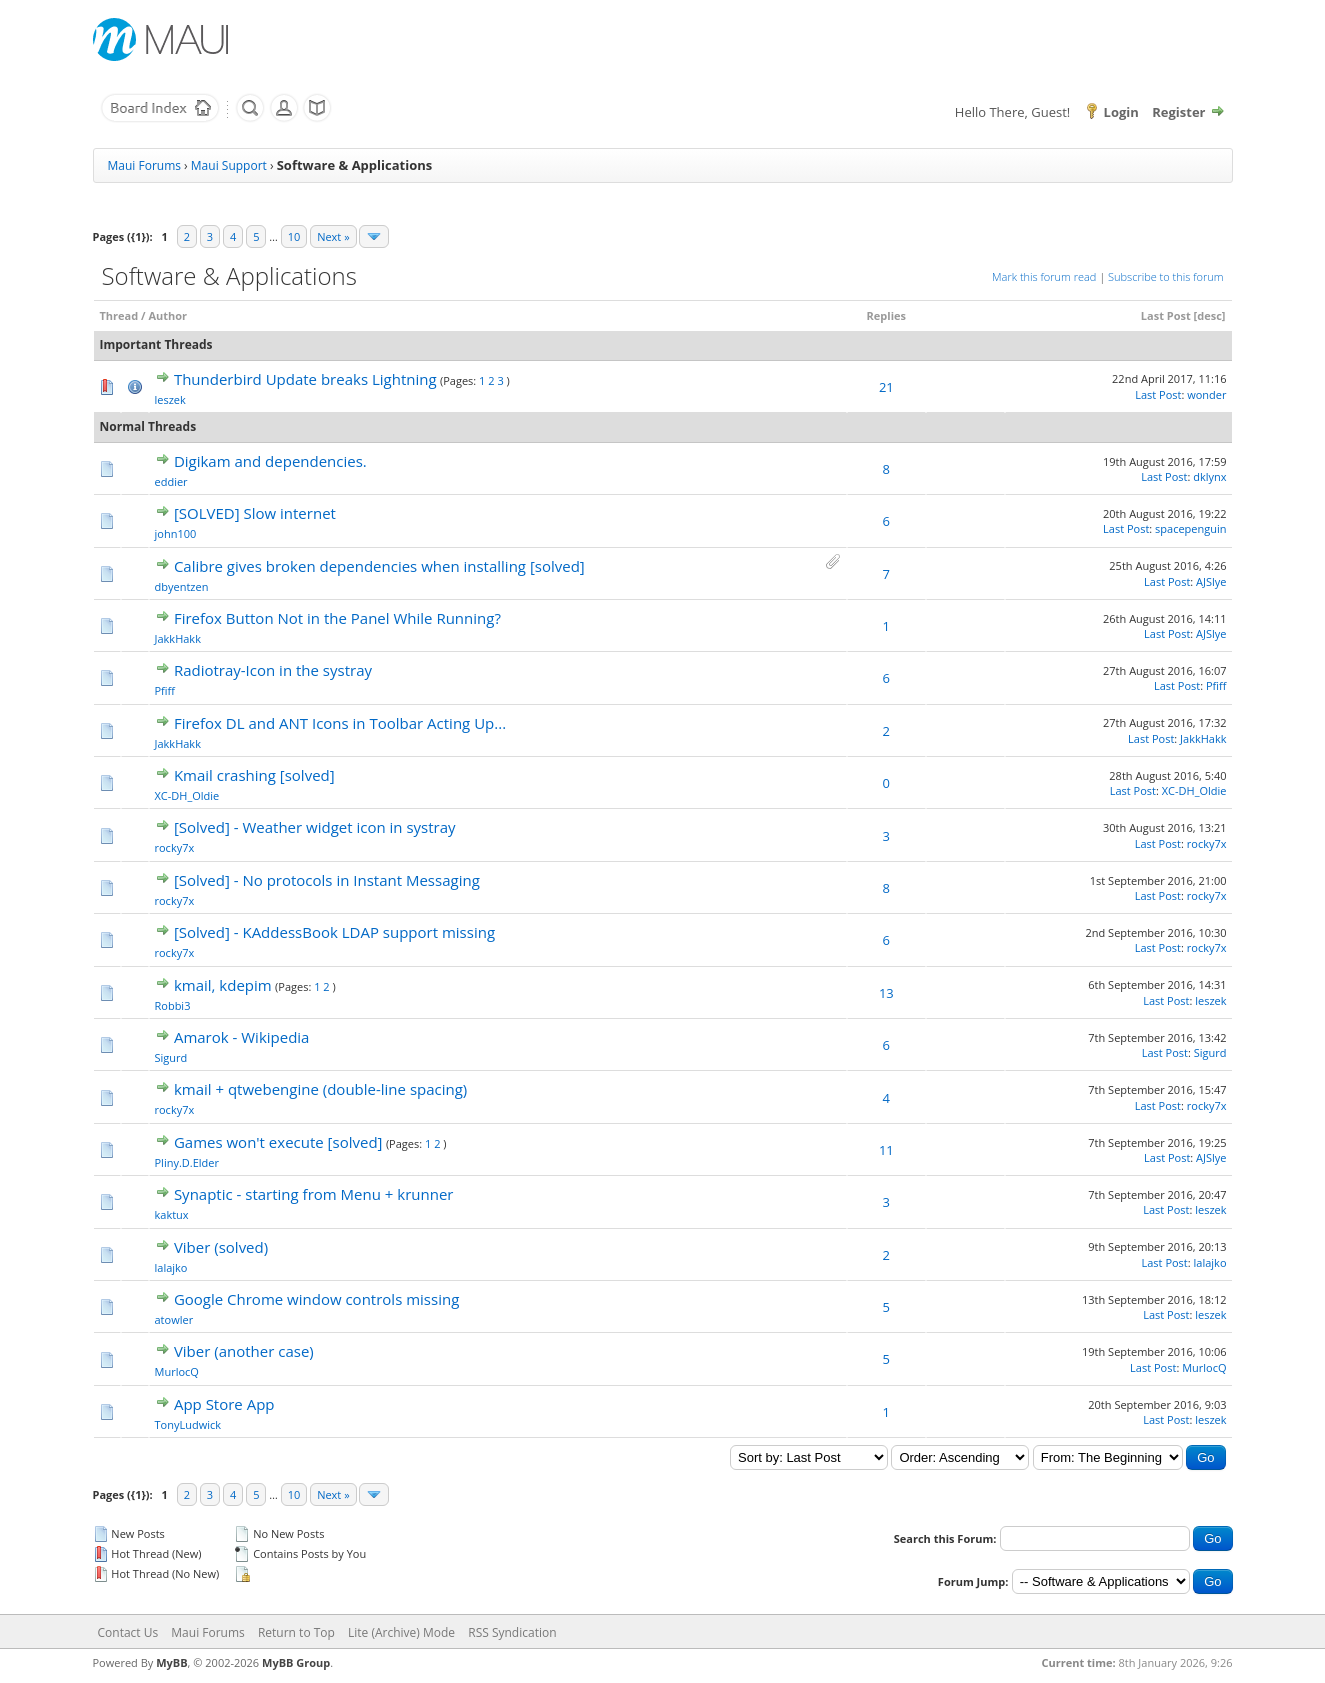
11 (886, 1150)
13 (886, 993)
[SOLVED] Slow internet (255, 513)
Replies (886, 315)
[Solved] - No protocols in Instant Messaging (327, 880)
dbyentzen (182, 586)
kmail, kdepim (223, 985)
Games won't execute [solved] (278, 1142)
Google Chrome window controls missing (316, 1299)
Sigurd (171, 1057)
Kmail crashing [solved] (254, 775)
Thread (119, 315)
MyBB (171, 1662)
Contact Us (128, 1632)
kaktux (172, 1214)
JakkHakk (178, 638)
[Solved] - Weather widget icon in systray (315, 827)
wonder (1206, 394)
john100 (176, 533)
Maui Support (229, 165)
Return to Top (296, 1632)
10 (294, 236)
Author (167, 315)
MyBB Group (296, 1662)
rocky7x (175, 847)
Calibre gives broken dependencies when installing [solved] (379, 566)
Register (1178, 112)
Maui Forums (144, 165)
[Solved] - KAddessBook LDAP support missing (334, 932)
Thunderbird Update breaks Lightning (305, 379)
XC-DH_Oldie (187, 795)
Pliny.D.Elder (187, 1162)
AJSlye (1211, 581)
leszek (170, 399)
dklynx (1209, 476)
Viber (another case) (244, 1351)
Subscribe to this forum (1165, 276)
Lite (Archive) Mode (401, 1632)
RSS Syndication (512, 1632)
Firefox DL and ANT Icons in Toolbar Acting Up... (340, 723)
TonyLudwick (188, 1424)
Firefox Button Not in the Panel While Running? (337, 618)
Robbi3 (173, 1005)
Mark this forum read (1044, 276)
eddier (171, 481)
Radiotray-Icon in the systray (273, 670)
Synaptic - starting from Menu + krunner (314, 1194)
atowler (174, 1319)
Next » (333, 236)
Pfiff (165, 690)
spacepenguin (1190, 528)
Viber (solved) (221, 1247)
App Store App (224, 1404)
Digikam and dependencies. (270, 461)
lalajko (171, 1267)
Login (1121, 112)
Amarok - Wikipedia (242, 1037)
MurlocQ (177, 1371)
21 (886, 387)
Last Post (1166, 315)
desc (1209, 315)
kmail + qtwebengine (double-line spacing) (320, 1089)
